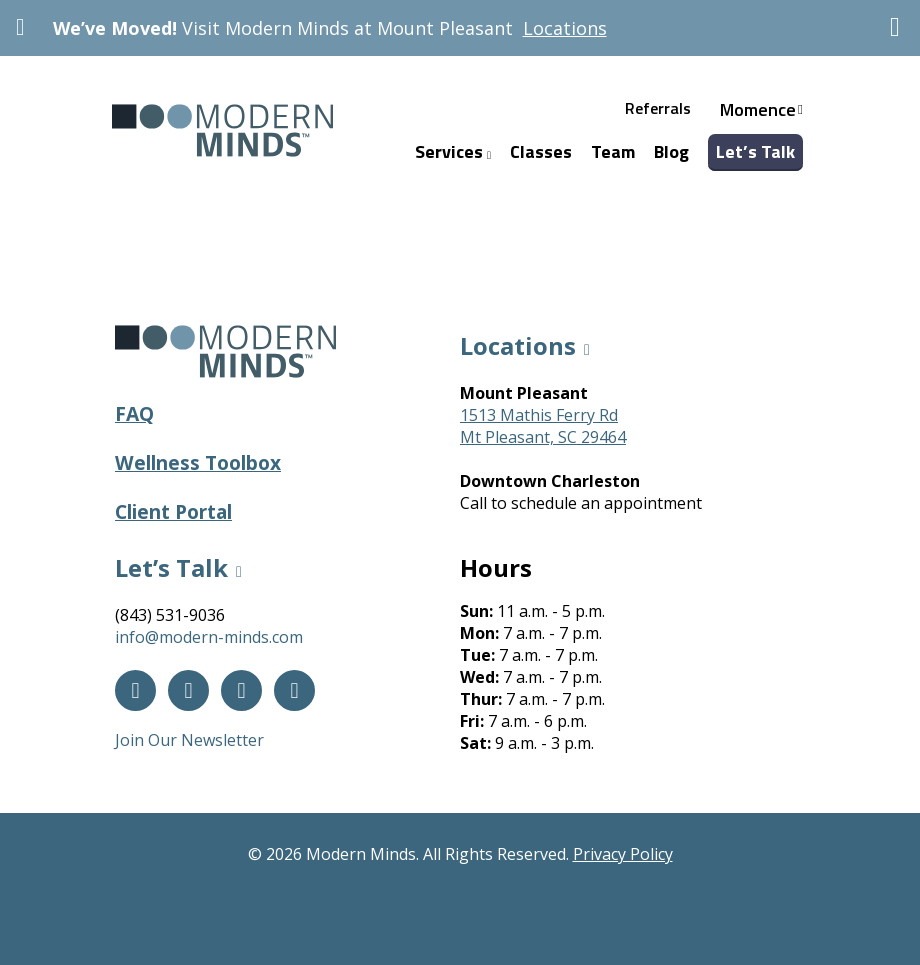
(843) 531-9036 (170, 615)
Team (613, 151)
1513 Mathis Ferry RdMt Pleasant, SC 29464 (543, 426)
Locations (565, 28)
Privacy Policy (623, 854)
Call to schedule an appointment (581, 503)
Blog (671, 151)
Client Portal (173, 511)
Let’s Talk (755, 151)
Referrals (658, 108)
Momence (758, 109)
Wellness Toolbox (198, 462)
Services (453, 151)
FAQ (134, 413)
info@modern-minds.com (209, 637)
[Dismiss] (895, 27)
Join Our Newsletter (189, 740)
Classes (541, 151)
